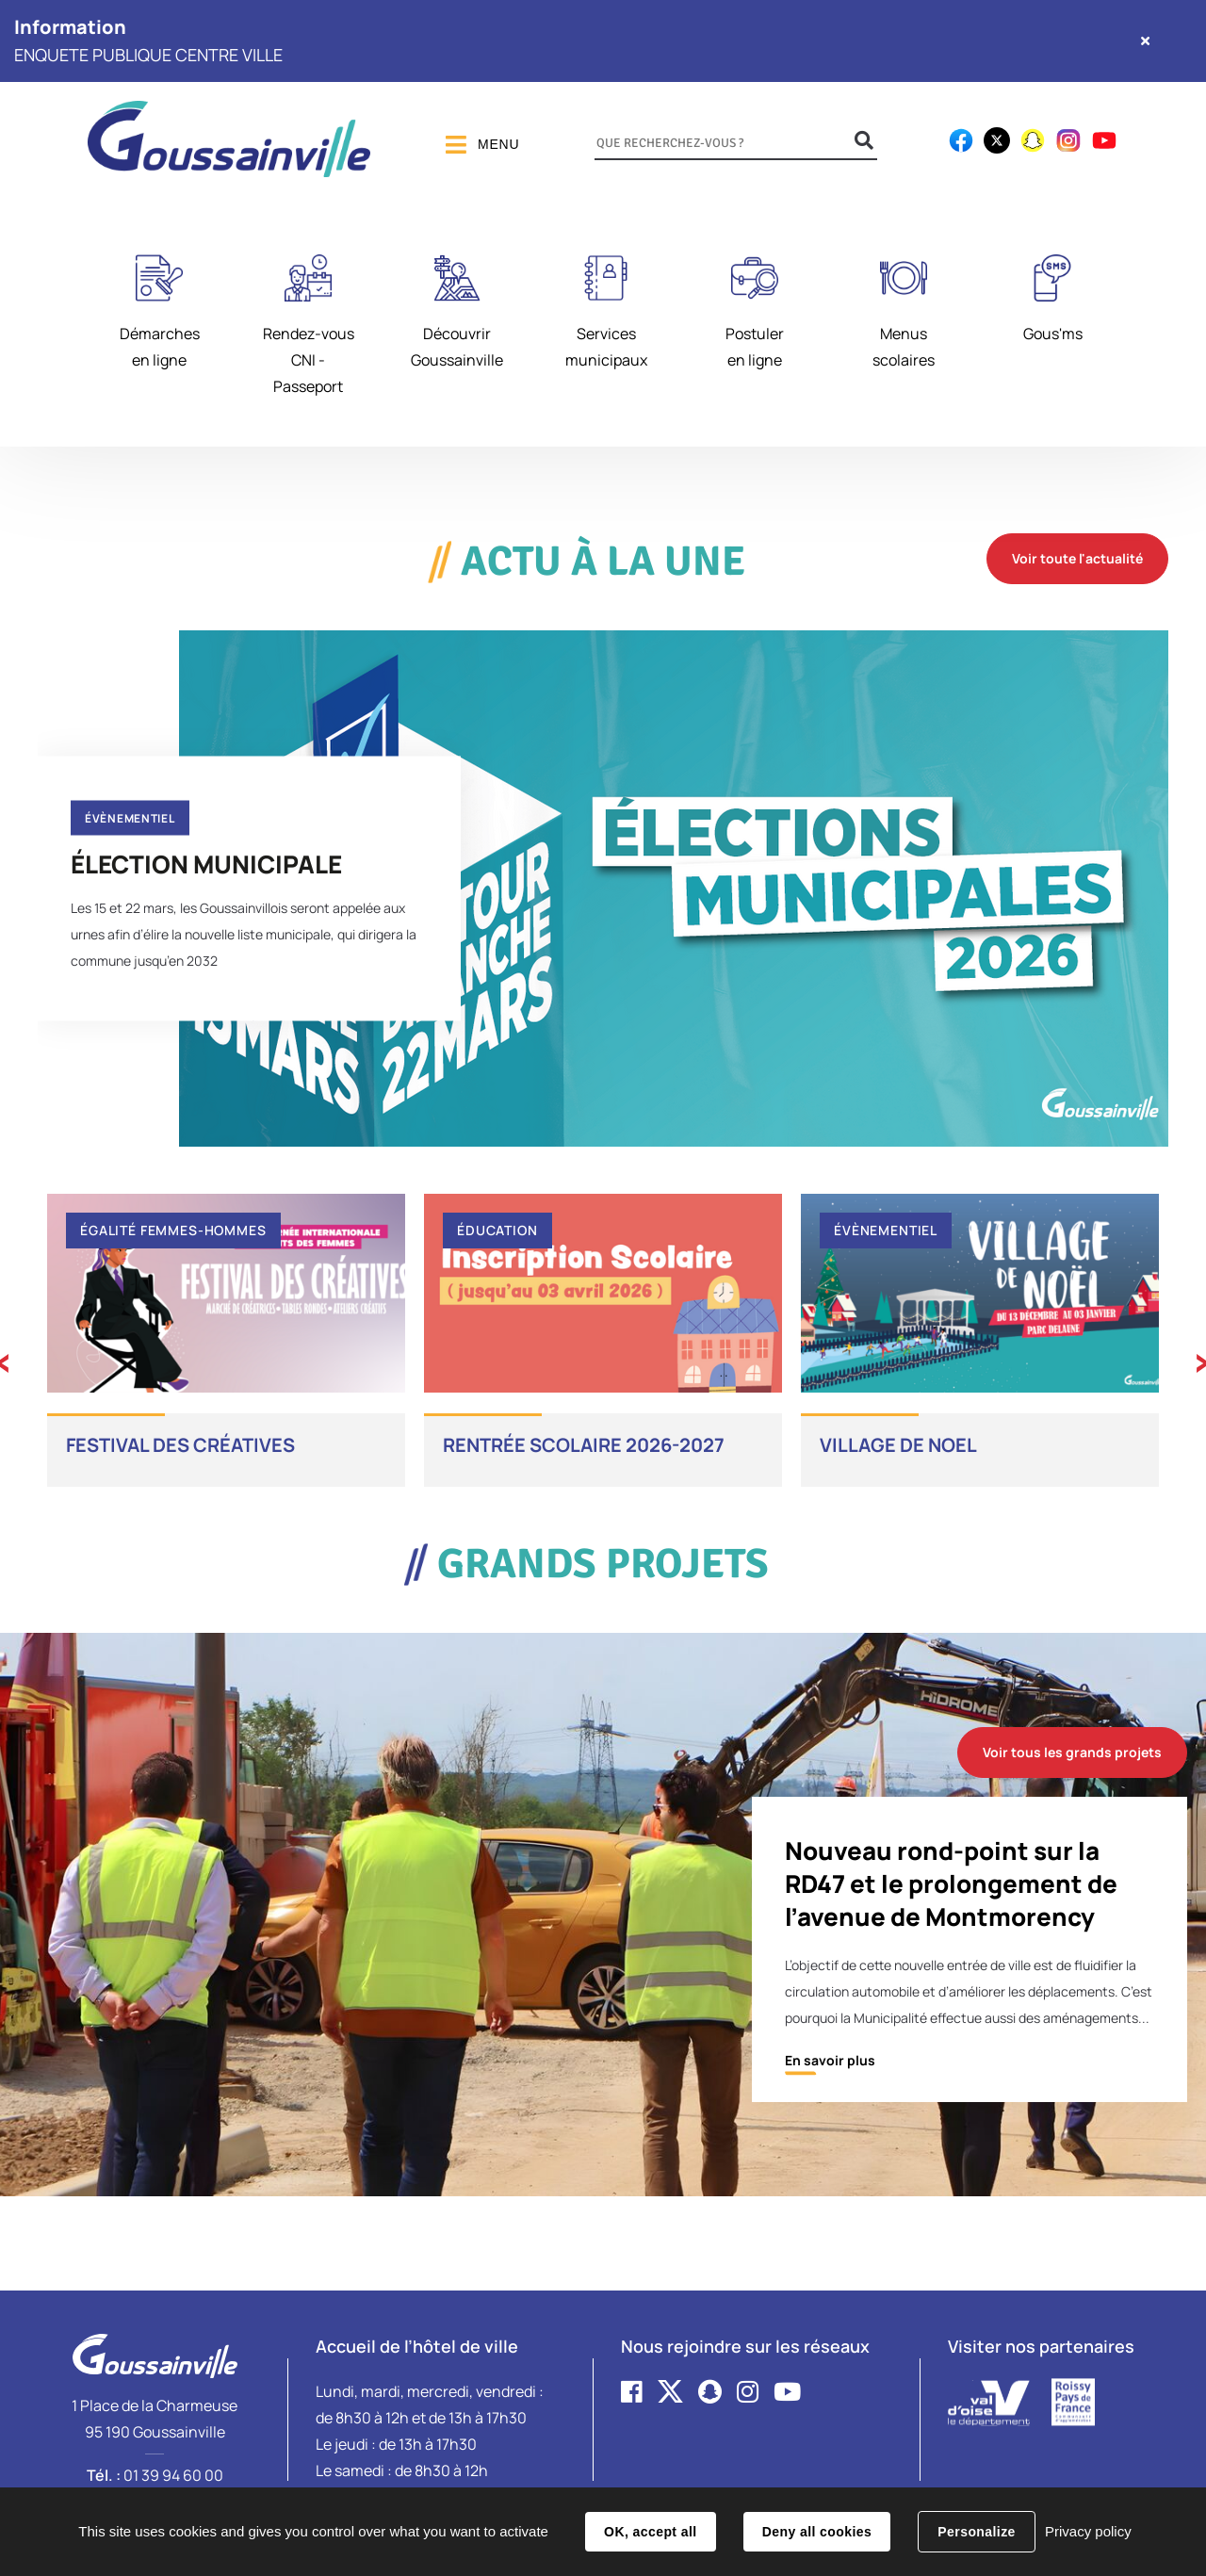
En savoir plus (830, 2060)
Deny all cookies (817, 2531)
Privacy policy (1088, 2531)
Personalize (976, 2531)
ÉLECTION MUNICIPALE (206, 863)
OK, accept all (650, 2531)
